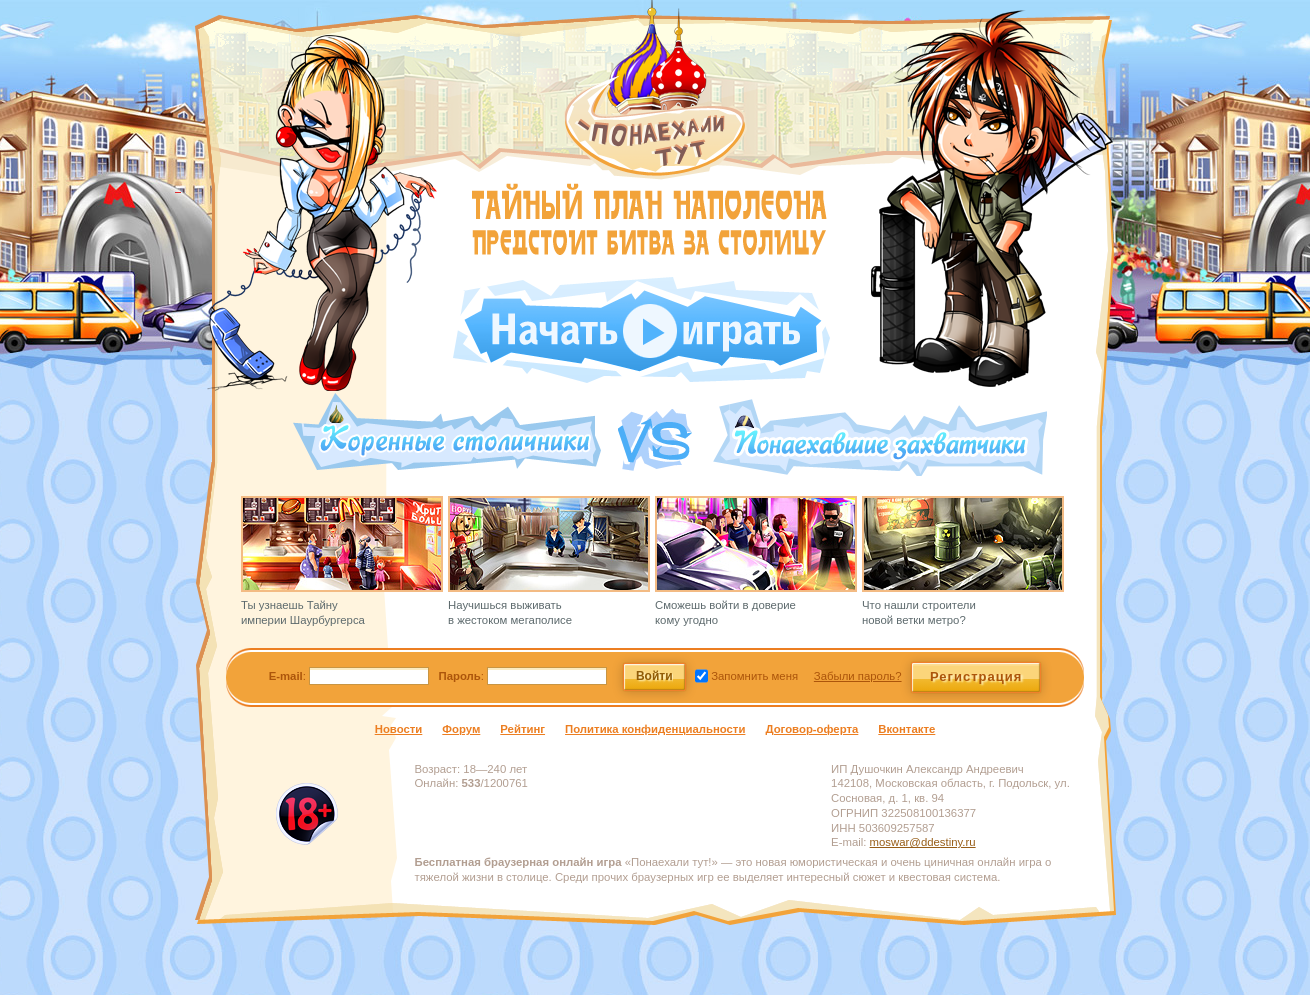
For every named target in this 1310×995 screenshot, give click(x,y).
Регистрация (976, 676)
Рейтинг (522, 729)
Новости (399, 729)
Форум (461, 729)
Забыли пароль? (858, 676)
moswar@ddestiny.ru (923, 842)
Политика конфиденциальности (655, 729)
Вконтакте (906, 729)
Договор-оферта (811, 729)
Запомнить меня (753, 676)
